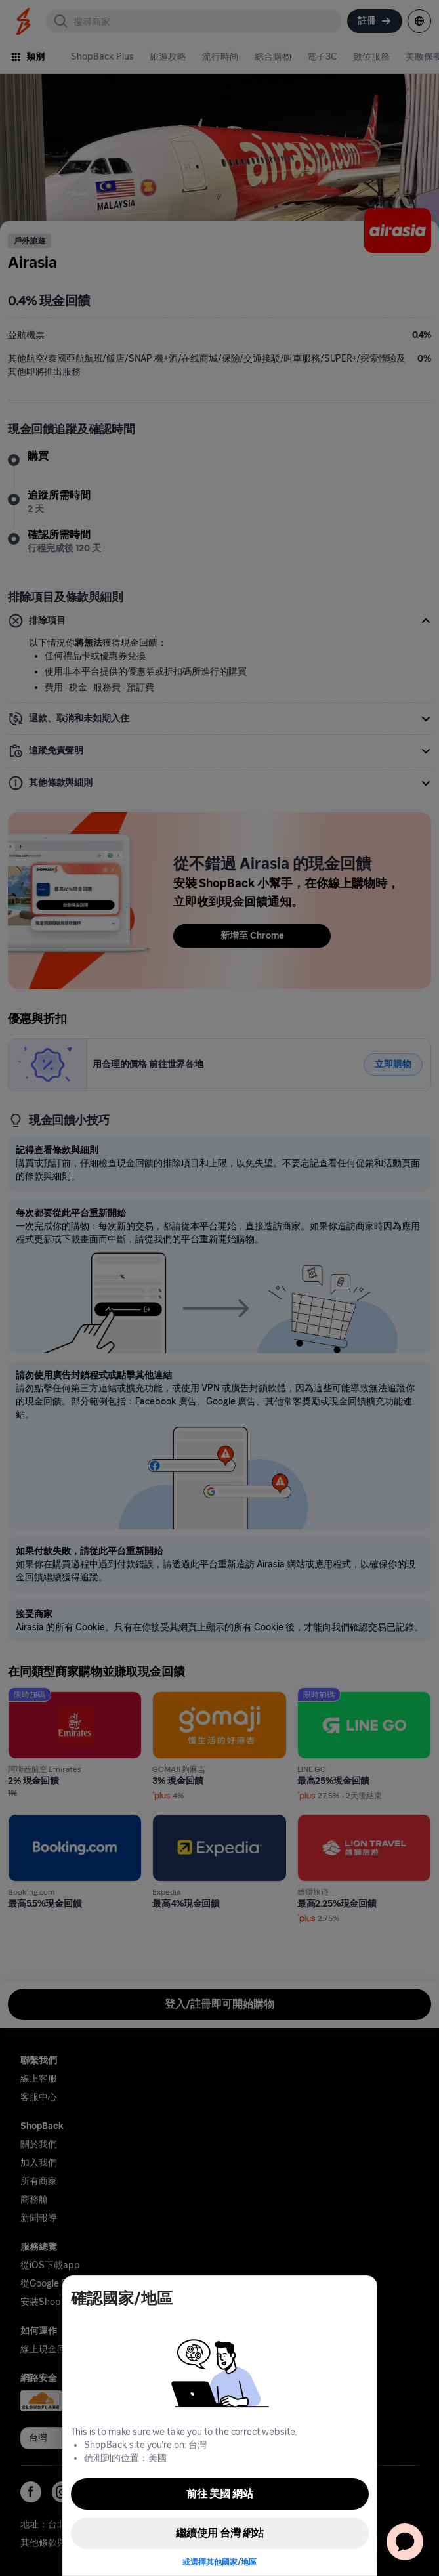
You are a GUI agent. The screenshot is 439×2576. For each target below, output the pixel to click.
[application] (405, 2542)
